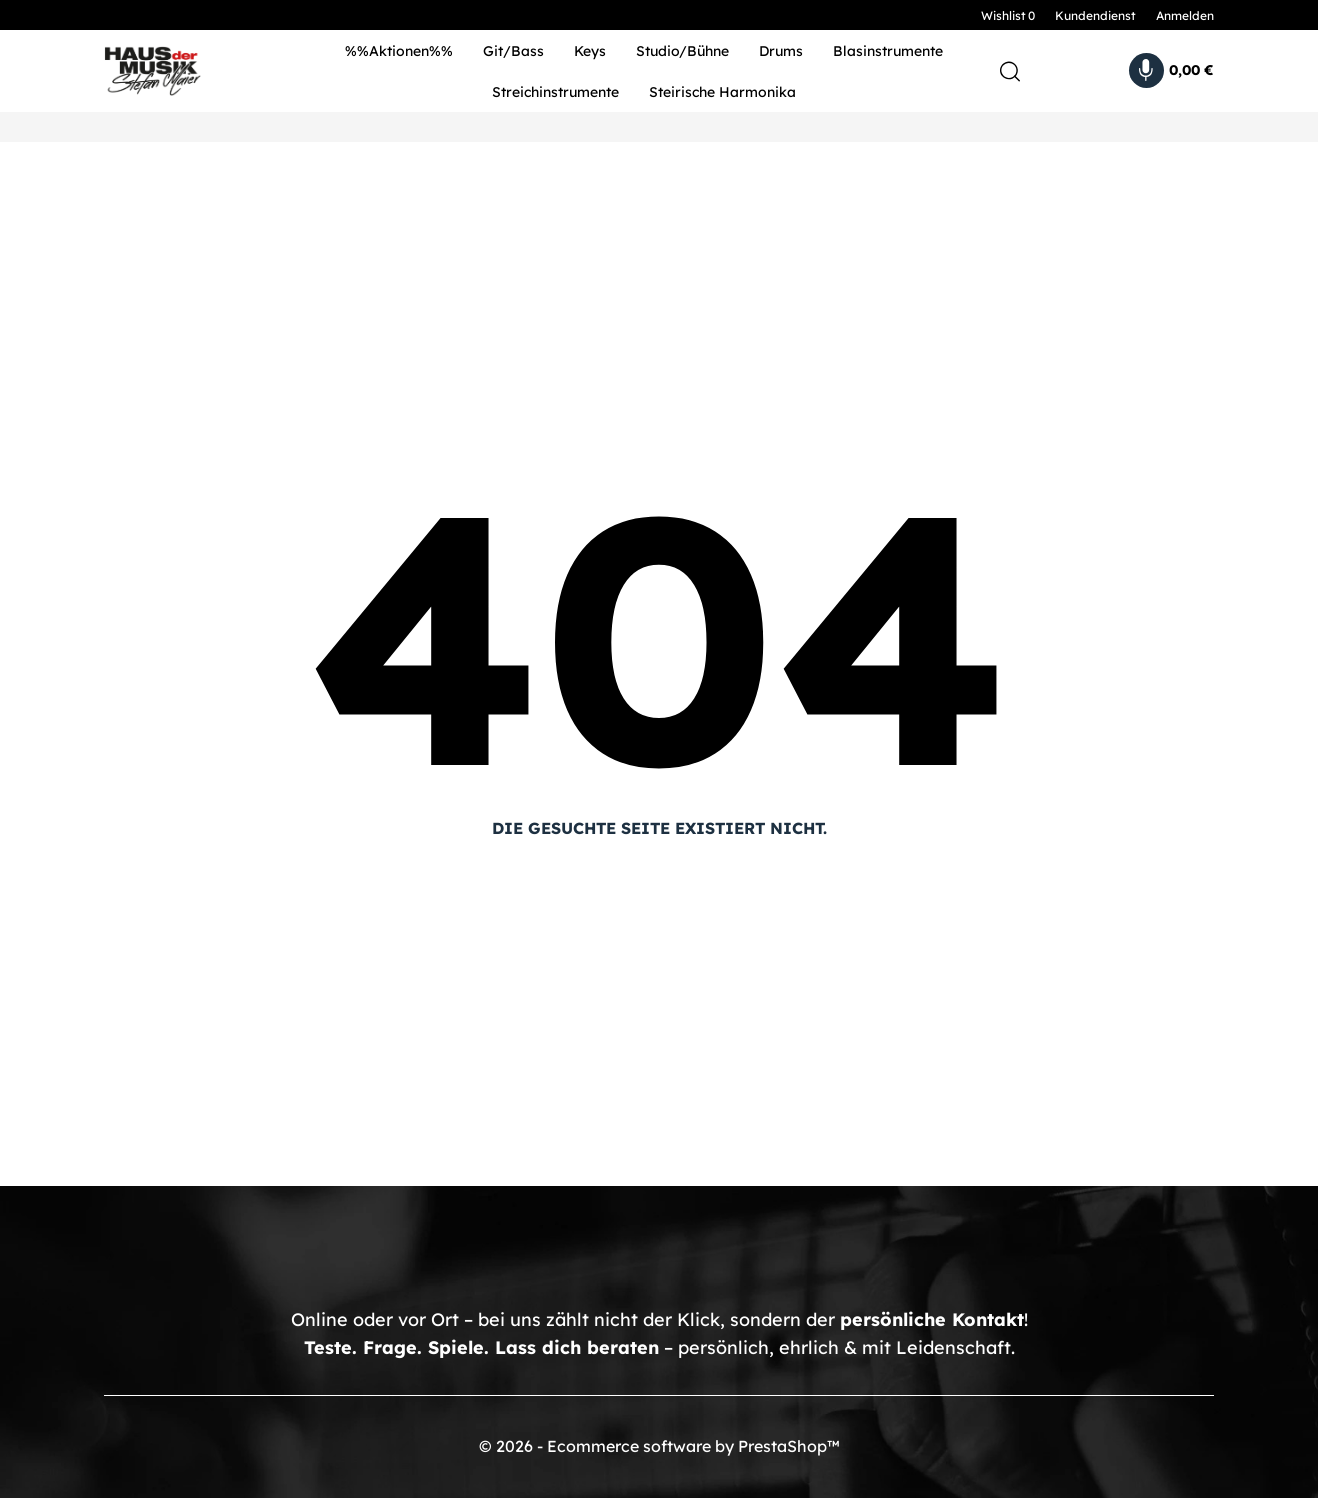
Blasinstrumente (888, 51)
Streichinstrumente (555, 92)
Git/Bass (513, 51)
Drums (781, 51)
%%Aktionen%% (399, 51)
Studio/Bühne (682, 51)
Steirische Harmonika (722, 92)
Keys (590, 51)
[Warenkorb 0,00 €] (1171, 70)
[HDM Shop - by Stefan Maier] (191, 71)
